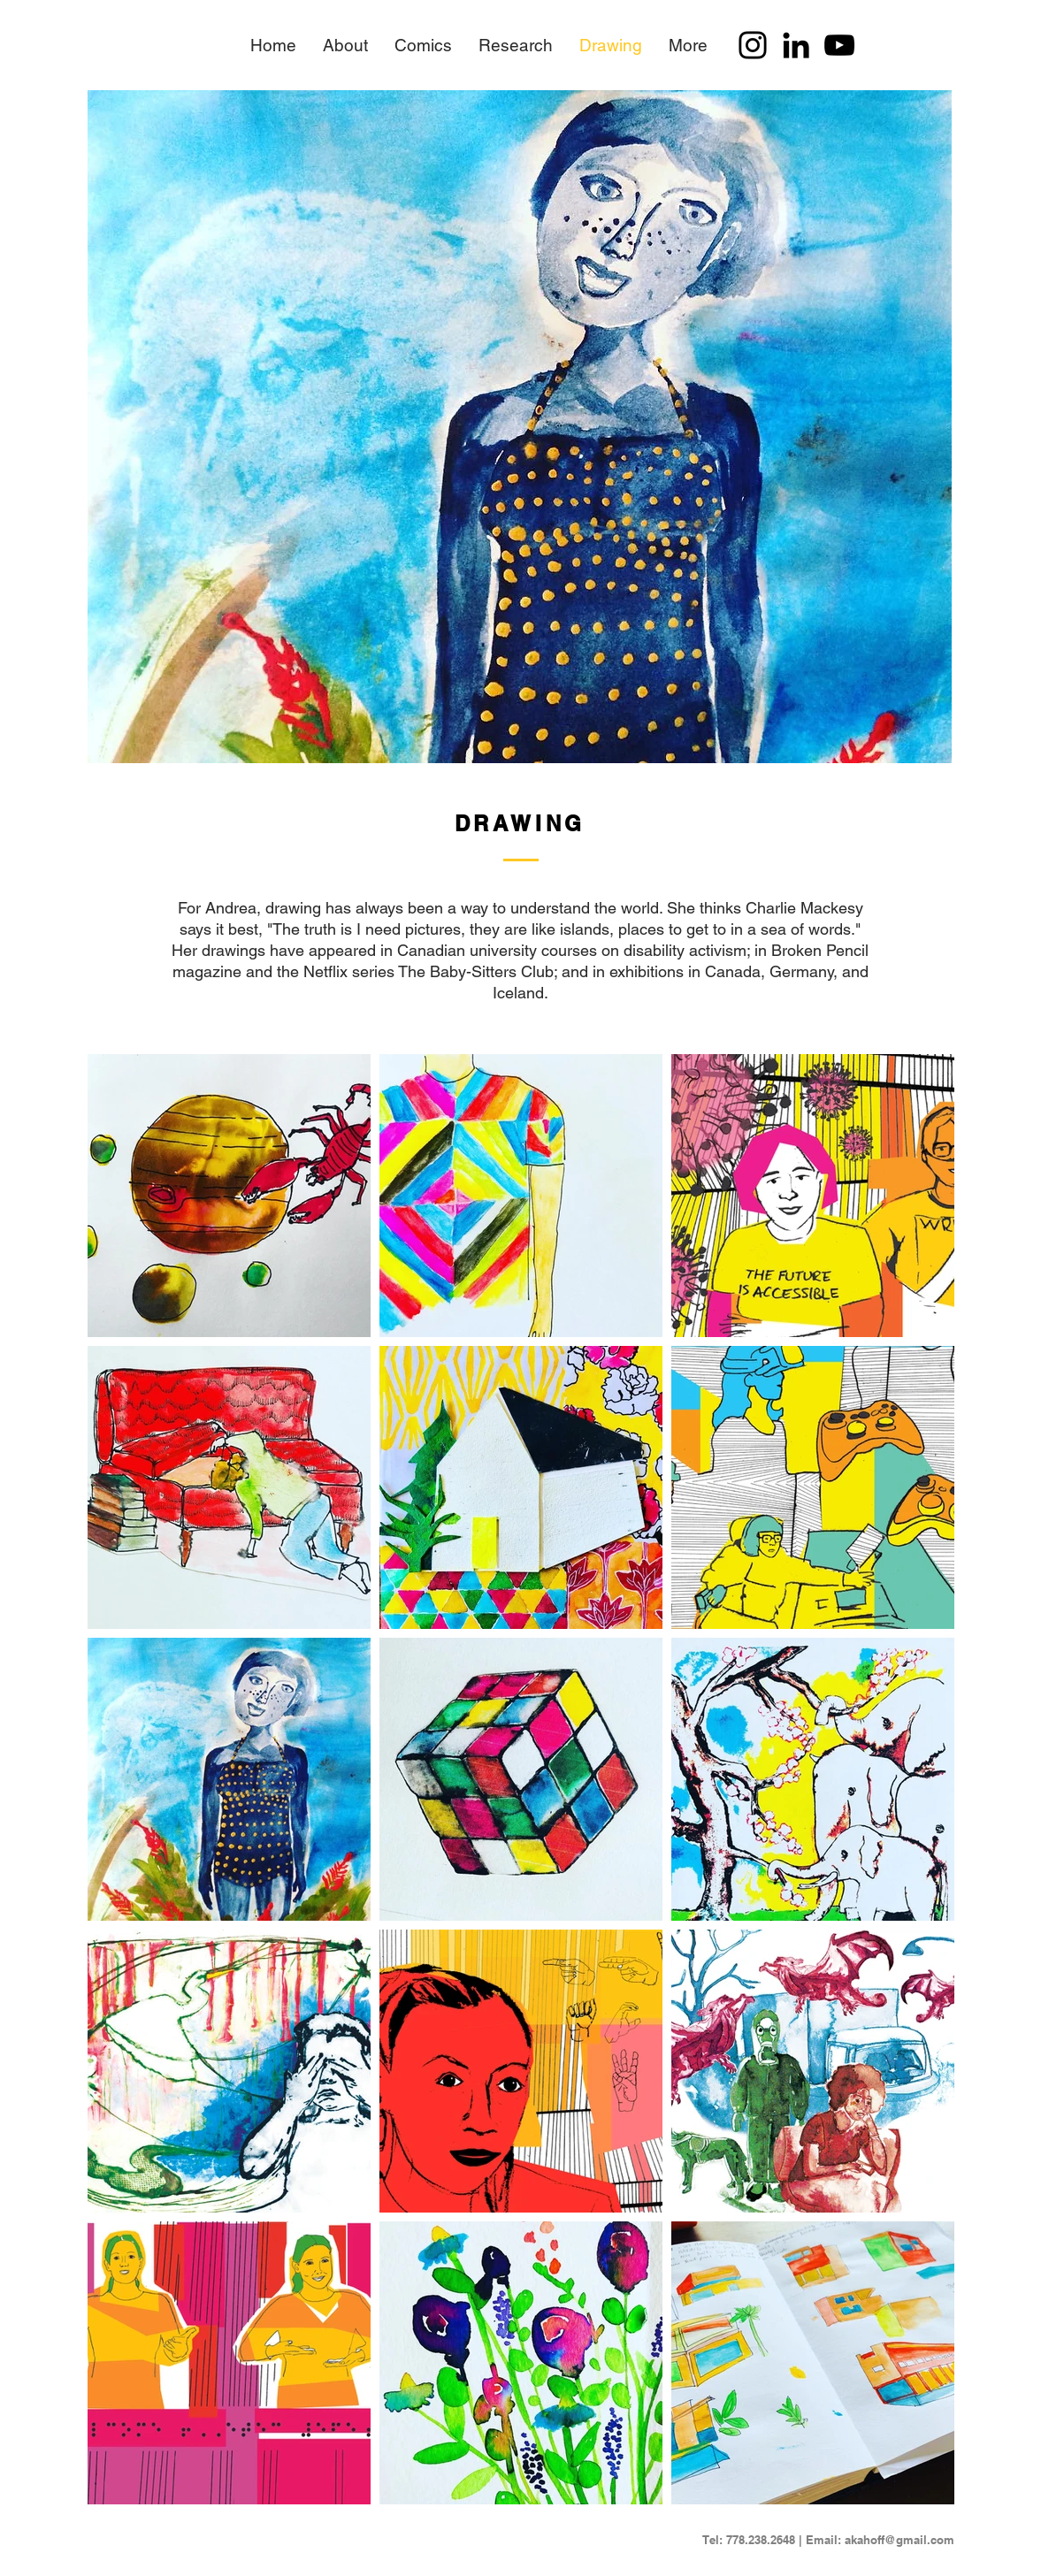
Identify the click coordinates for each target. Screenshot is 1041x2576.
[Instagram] (752, 45)
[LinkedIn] (796, 45)
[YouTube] (839, 45)
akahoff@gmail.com (899, 2540)
